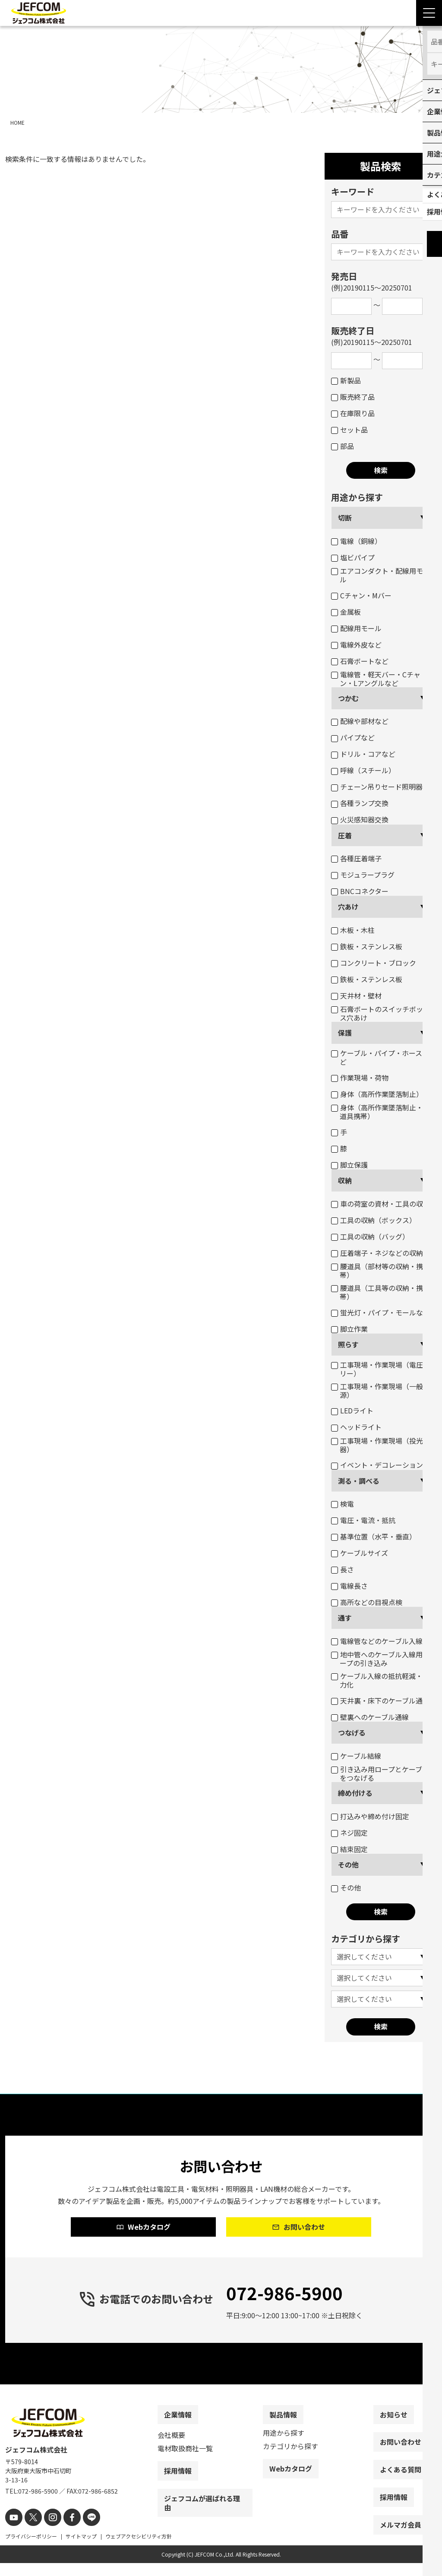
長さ (342, 1569)
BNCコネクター (359, 891)
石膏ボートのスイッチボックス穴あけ (380, 1013)
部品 (342, 446)
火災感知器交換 (359, 819)
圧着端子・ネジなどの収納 (377, 1252)
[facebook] (64, 2531)
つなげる (352, 1732)
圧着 (345, 835)
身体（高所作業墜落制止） (377, 1094)
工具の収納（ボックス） (373, 1220)
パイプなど (353, 737)
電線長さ (349, 1585)
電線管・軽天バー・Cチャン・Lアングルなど (375, 678)
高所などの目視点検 (366, 1602)
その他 (348, 1864)
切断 (345, 517)
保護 (345, 1032)
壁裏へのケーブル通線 (370, 1717)
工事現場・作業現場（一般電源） (380, 1390)
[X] (30, 2531)
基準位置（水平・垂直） (373, 1536)
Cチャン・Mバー (361, 595)
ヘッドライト (356, 1426)
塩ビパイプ (353, 557)
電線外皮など (356, 644)
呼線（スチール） (363, 770)
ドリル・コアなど (363, 753)
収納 (345, 1180)
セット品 (349, 429)
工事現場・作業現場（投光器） (377, 1445)
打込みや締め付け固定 (370, 1816)
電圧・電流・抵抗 (363, 1520)
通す (345, 1617)
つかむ (348, 698)
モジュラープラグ (363, 874)
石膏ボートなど (359, 661)
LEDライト (352, 1410)
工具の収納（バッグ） (370, 1236)
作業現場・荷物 (359, 1077)
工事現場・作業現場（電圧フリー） (380, 1369)
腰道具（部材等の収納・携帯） (377, 1270)
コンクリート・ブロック (373, 962)
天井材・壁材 (356, 995)
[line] (81, 2531)
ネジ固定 (349, 1832)
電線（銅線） (356, 541)
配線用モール (356, 628)
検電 (342, 1503)
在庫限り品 (353, 413)
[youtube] (12, 2531)
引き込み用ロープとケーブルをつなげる (380, 1773)
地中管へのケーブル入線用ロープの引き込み (380, 1658)
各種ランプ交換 (359, 803)
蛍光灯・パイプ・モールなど (380, 1312)
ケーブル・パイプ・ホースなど (380, 1057)
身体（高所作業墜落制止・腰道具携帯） (380, 1111)
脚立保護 (349, 1164)
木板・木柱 (353, 930)
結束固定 (349, 1849)
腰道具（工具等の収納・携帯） (377, 1292)
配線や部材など (359, 721)
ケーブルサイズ (359, 1553)
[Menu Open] (429, 13)
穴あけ (348, 906)
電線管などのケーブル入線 (377, 1641)
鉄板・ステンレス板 (366, 946)
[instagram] (47, 2531)
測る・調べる (358, 1481)
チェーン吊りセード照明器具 (380, 786)
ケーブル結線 (356, 1755)
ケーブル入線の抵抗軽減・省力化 (380, 1680)
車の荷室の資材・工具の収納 (380, 1203)
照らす (348, 1344)
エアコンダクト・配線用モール (380, 575)
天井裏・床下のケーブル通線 (380, 1700)
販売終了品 (353, 396)
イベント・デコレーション (377, 1464)
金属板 (346, 611)
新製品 (346, 380)
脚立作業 (349, 1328)
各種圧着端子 (356, 858)
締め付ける (355, 1793)
